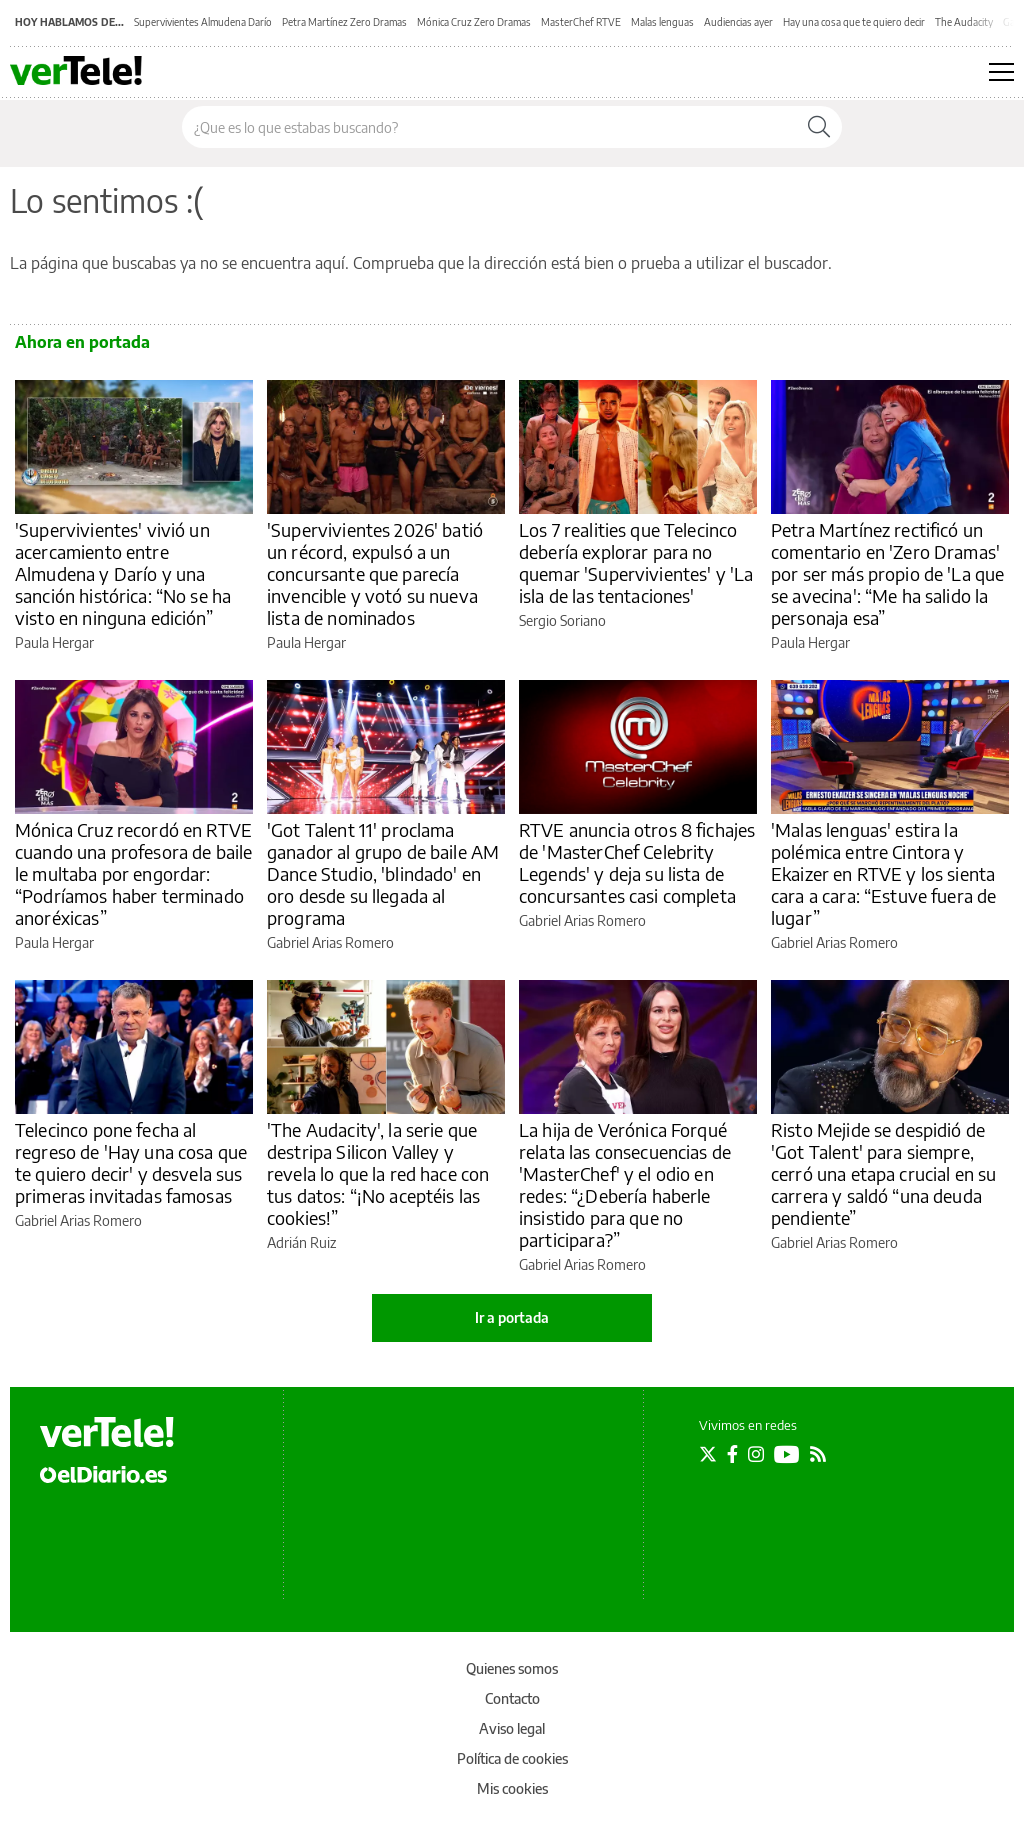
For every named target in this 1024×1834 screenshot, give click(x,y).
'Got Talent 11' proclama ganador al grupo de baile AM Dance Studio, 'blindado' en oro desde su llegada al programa (383, 873)
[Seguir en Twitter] (708, 1454)
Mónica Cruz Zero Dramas (474, 22)
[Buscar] (819, 127)
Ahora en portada (82, 342)
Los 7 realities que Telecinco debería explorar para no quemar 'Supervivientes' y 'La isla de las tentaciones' (636, 562)
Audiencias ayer (738, 22)
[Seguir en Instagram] (756, 1454)
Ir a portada (512, 1317)
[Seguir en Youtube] (787, 1454)
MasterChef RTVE (581, 22)
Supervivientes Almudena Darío (203, 22)
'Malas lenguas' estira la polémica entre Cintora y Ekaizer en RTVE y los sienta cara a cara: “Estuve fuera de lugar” (883, 873)
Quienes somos (512, 1668)
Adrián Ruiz (301, 1242)
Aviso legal (512, 1728)
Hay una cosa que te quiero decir (854, 22)
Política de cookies (512, 1758)
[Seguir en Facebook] (732, 1454)
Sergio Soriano (562, 620)
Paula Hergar (54, 642)
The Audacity (964, 22)
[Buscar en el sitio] (489, 127)
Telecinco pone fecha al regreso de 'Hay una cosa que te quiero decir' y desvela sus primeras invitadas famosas (131, 1162)
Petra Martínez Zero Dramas (344, 22)
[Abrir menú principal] (1001, 72)
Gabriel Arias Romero (330, 942)
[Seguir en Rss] (818, 1454)
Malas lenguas (662, 22)
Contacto (512, 1698)
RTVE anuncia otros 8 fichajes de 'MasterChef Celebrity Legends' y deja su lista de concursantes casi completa (637, 862)
